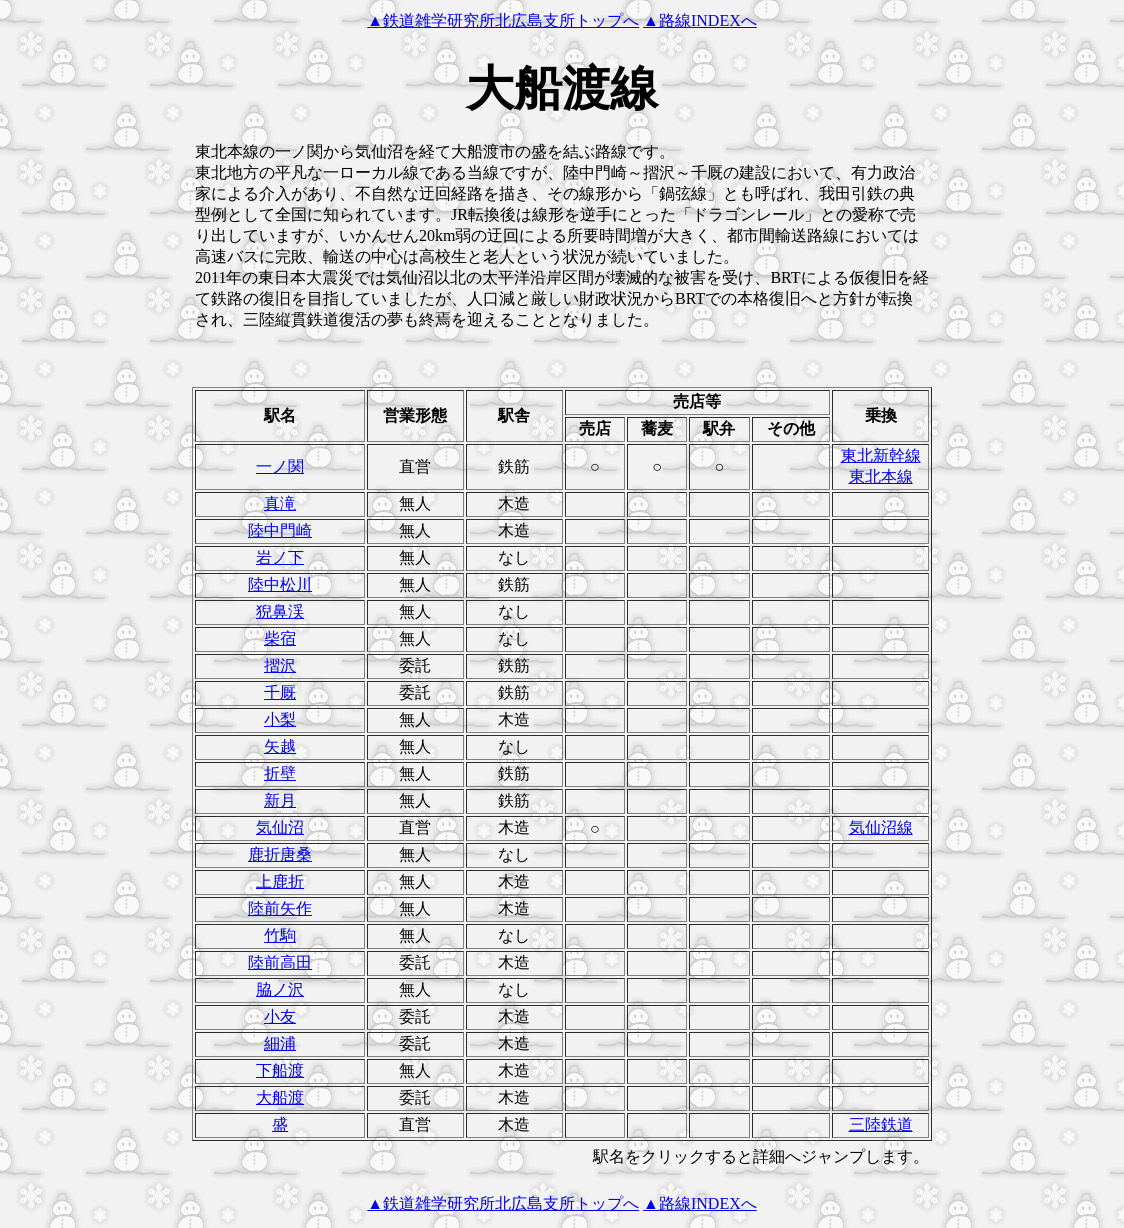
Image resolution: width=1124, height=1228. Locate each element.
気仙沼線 (881, 827)
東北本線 (881, 476)
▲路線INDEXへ (700, 20)
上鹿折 (280, 881)
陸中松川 (280, 584)
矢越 (280, 746)
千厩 (280, 692)
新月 (280, 800)
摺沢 (280, 665)
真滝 (280, 503)
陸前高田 (280, 962)
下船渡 (280, 1070)
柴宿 (280, 638)
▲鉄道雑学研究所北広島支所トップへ (503, 20)
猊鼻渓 (280, 611)
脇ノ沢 (280, 989)
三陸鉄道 (881, 1124)
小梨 (280, 719)
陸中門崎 (280, 530)
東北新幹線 (881, 455)
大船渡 (280, 1097)
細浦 (280, 1043)
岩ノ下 (280, 557)
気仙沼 (280, 827)
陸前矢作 (280, 908)
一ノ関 (280, 466)
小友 (280, 1016)
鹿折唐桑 (280, 854)
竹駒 (280, 935)
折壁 (280, 773)
